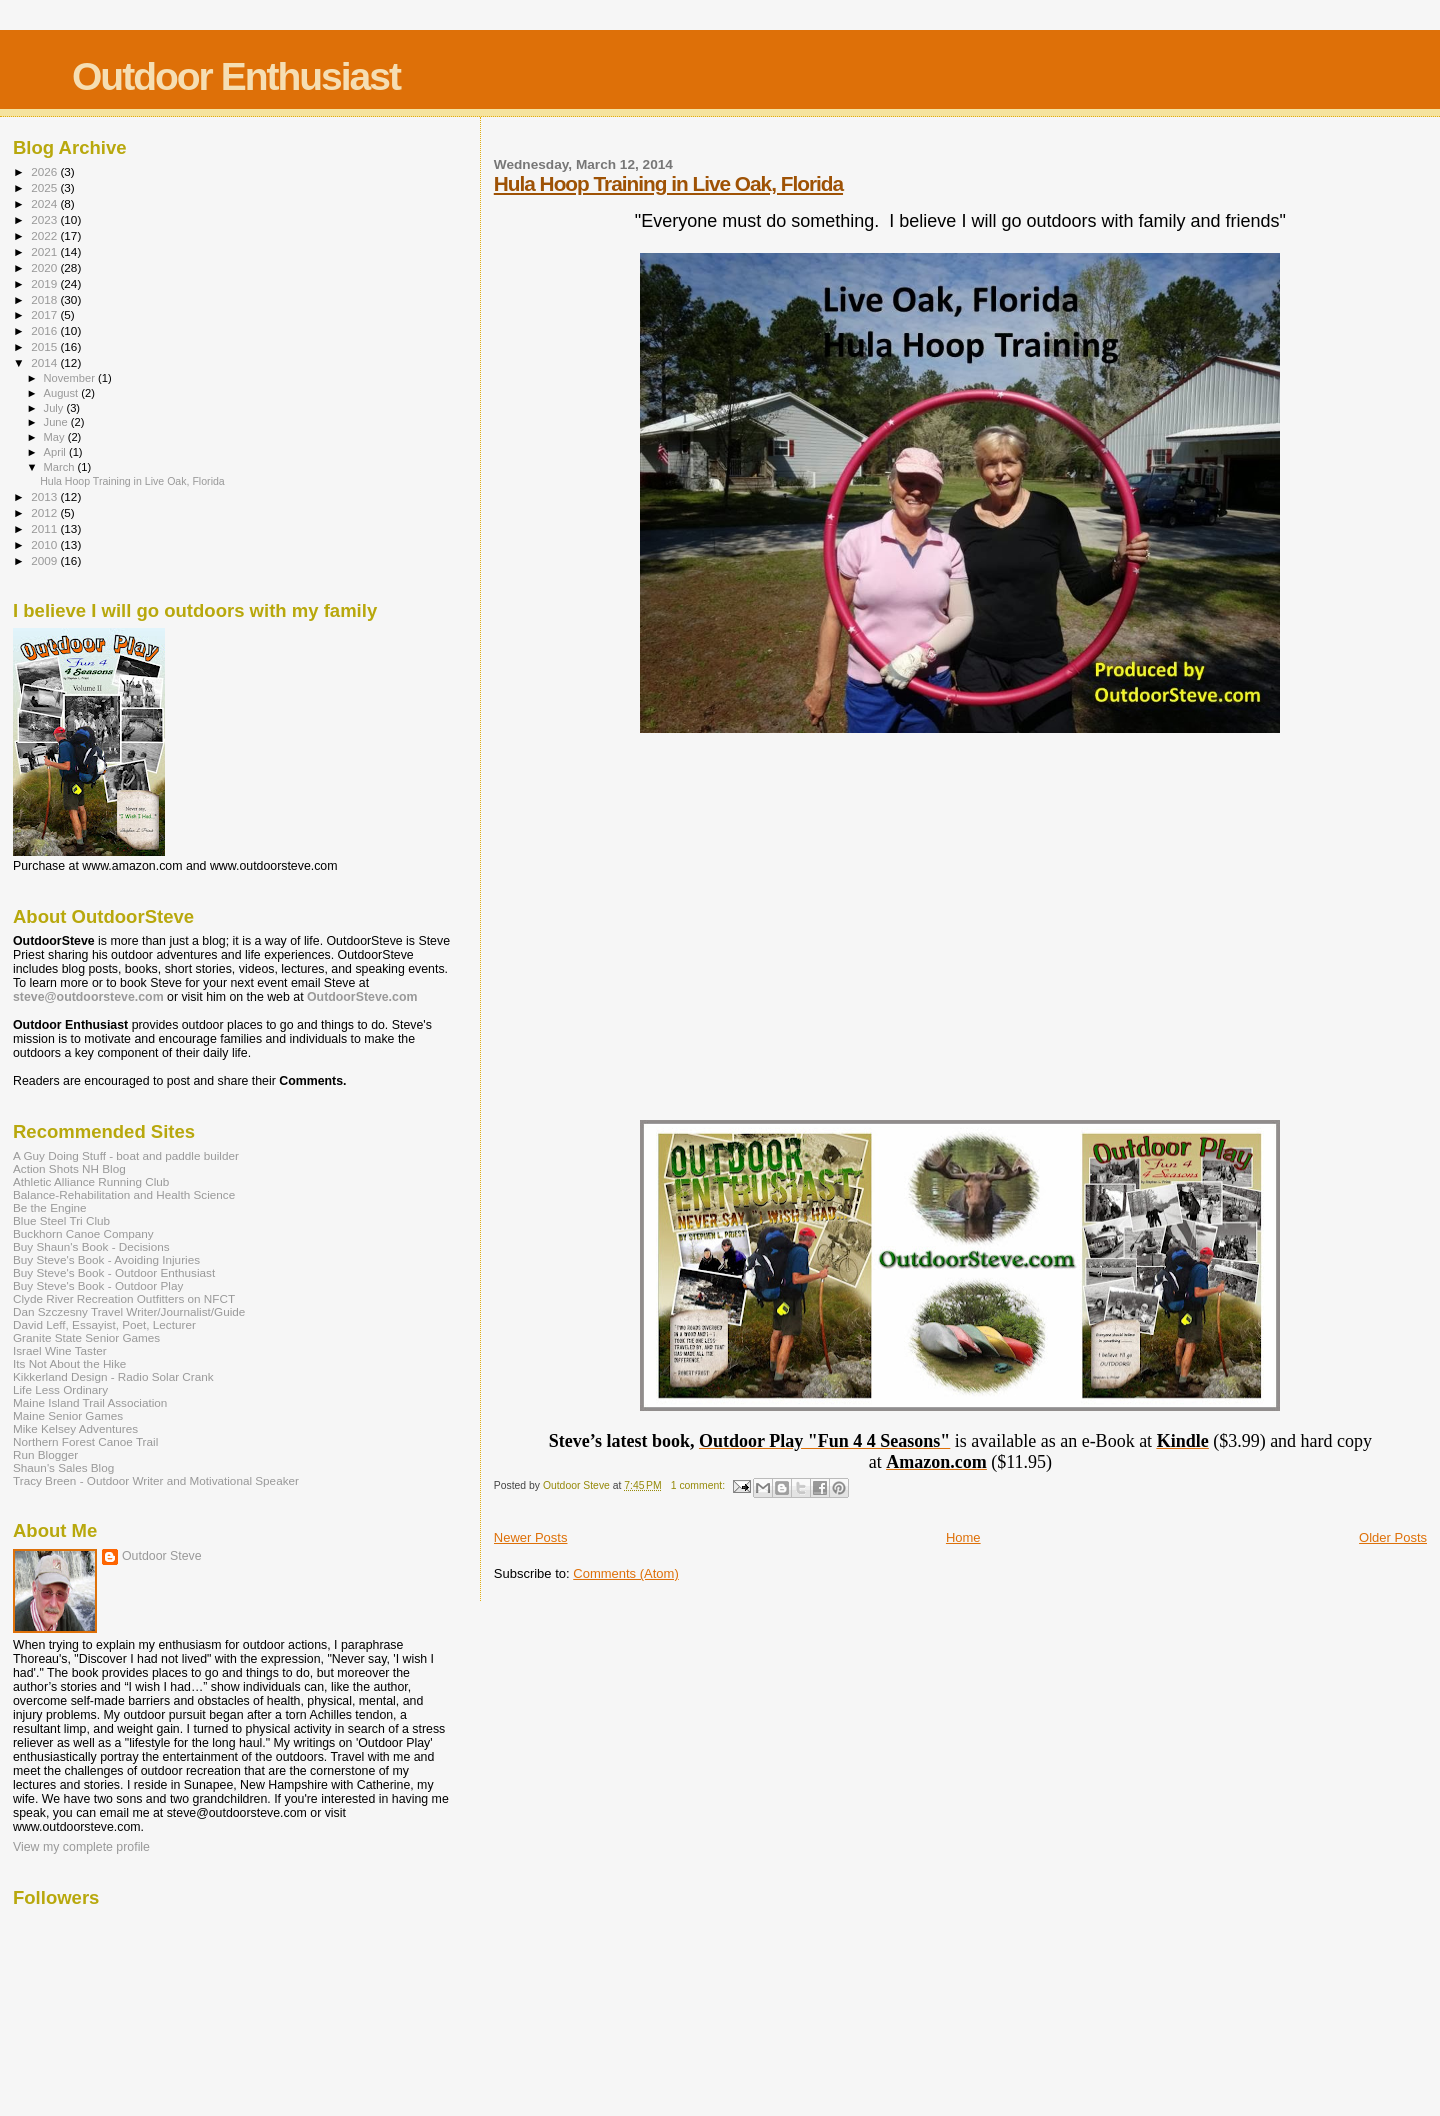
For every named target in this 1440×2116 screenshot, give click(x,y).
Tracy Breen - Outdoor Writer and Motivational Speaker (156, 1480)
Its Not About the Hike (69, 1363)
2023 (45, 219)
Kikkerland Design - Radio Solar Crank (113, 1376)
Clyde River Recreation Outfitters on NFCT (124, 1298)
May (56, 437)
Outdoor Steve (162, 1556)
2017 (45, 314)
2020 (45, 267)
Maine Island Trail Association (90, 1402)
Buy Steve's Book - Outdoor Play (98, 1285)
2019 (45, 283)
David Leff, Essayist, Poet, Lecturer (104, 1324)
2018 (45, 299)
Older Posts (1393, 1537)
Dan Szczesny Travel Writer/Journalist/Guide (129, 1311)
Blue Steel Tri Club (61, 1220)
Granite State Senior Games (86, 1337)
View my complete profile (81, 1847)
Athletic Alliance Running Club (91, 1181)
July (55, 408)
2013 (45, 496)
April (56, 452)
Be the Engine (50, 1207)
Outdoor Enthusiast (236, 76)
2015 (45, 346)
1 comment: (699, 1485)
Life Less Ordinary (60, 1389)
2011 (45, 528)
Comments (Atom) (625, 1573)
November (71, 378)
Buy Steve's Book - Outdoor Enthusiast (114, 1272)
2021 (45, 251)
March (61, 467)
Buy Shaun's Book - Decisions (91, 1246)
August (63, 393)
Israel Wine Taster (60, 1350)
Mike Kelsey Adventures (75, 1428)
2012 (45, 512)
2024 (45, 203)
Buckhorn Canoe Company (83, 1233)
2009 (45, 560)
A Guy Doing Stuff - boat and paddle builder (126, 1155)
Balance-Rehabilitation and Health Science (124, 1194)
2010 (45, 544)
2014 (45, 362)
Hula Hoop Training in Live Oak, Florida (668, 183)
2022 (45, 235)
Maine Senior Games (68, 1415)
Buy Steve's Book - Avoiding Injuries (106, 1259)
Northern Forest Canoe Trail (85, 1441)
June (57, 422)
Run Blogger (45, 1454)
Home (963, 1537)
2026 (45, 171)
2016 (45, 330)
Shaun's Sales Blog (63, 1467)
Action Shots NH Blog (69, 1168)
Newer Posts (531, 1537)
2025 (45, 187)
